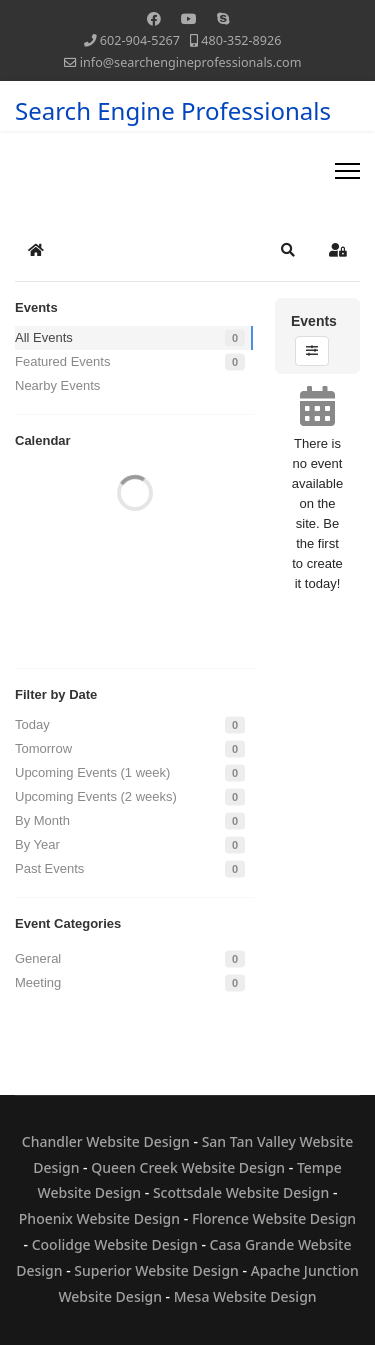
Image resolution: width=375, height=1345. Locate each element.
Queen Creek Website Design (188, 1167)
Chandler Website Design (106, 1141)
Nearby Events (57, 385)
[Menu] (347, 171)
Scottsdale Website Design (241, 1192)
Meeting (38, 982)
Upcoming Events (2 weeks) (96, 796)
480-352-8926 (241, 40)
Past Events (49, 868)
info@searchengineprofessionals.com (191, 62)
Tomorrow (43, 748)
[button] (288, 250)
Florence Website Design (274, 1218)
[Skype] (223, 18)
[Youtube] (189, 18)
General (38, 958)
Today (32, 724)
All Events (44, 337)
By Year (37, 844)
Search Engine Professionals (173, 111)
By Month (42, 820)
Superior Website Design (156, 1270)
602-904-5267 (140, 40)
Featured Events (62, 361)
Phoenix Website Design (99, 1218)
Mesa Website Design (245, 1296)
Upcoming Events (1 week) (92, 772)
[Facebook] (154, 18)
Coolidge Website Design (115, 1244)
